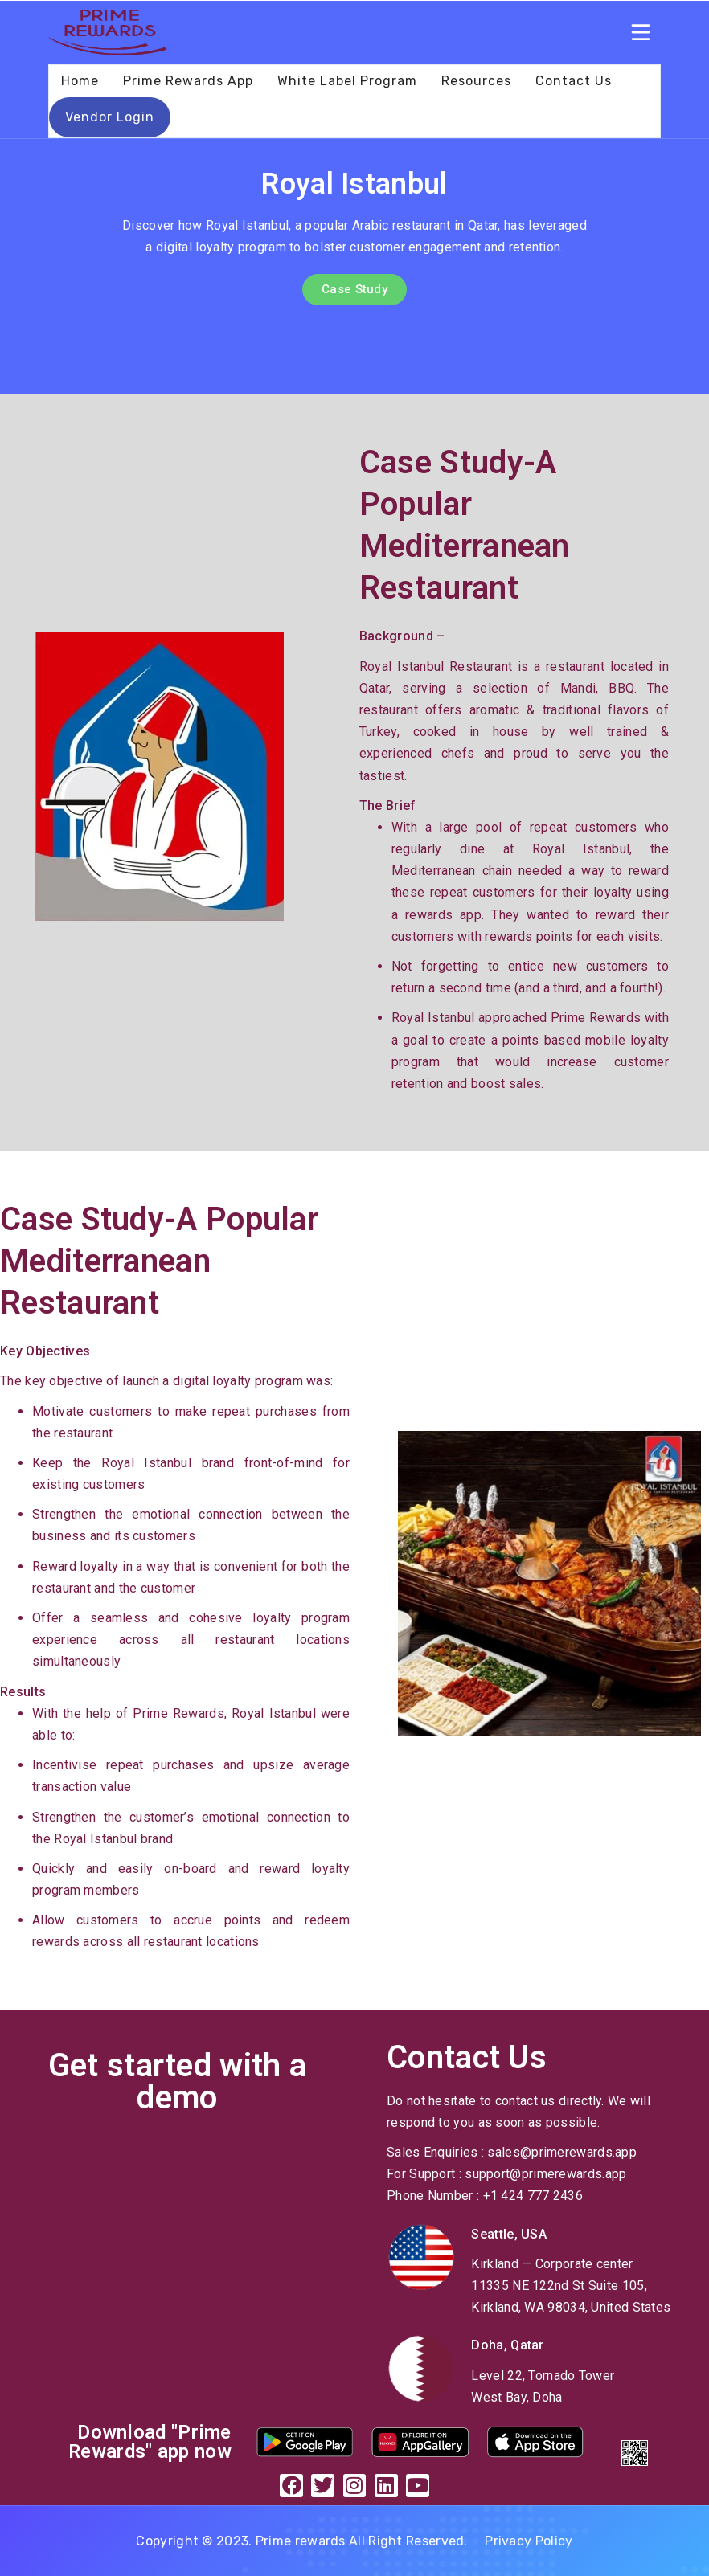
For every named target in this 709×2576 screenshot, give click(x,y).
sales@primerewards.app (562, 2152)
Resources (476, 80)
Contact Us (573, 80)
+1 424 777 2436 (533, 2195)
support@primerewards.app (545, 2173)
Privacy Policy (528, 2541)
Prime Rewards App (188, 80)
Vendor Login (109, 117)
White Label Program (347, 80)
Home (80, 80)
